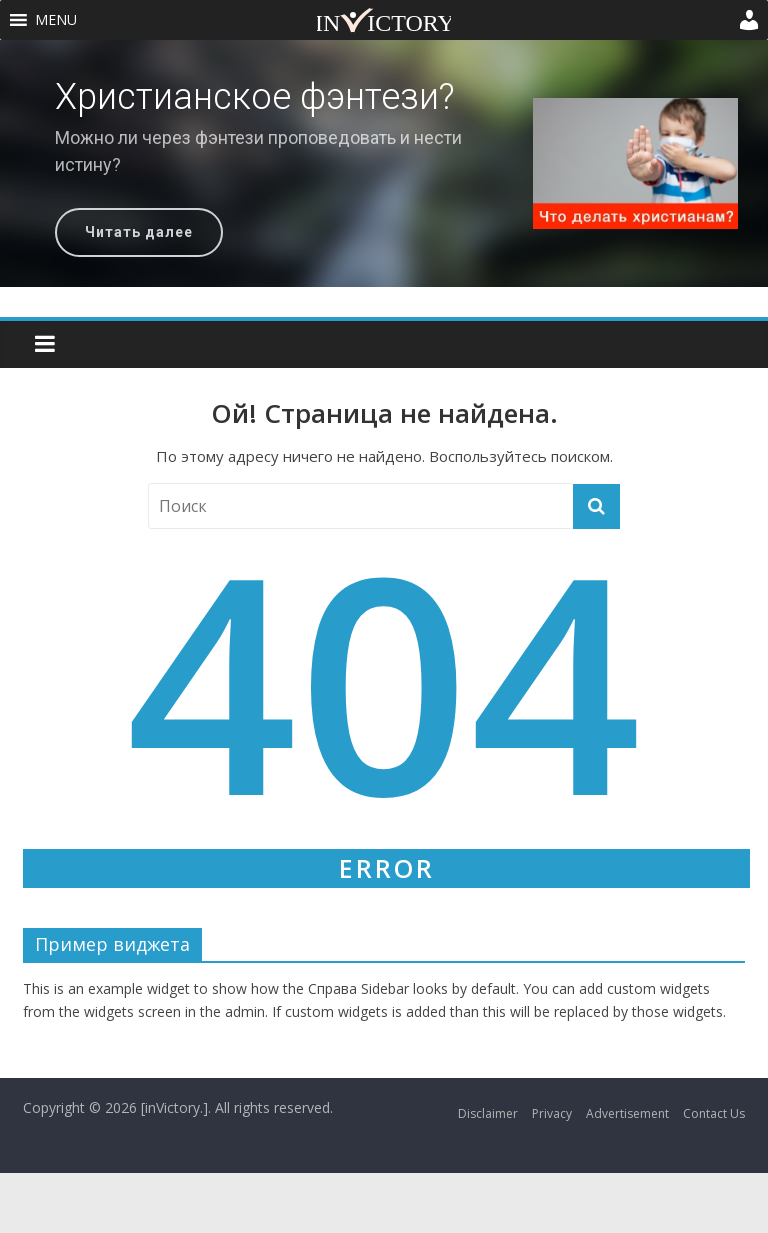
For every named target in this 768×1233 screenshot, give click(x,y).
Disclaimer (488, 1113)
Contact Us (714, 1113)
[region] (384, 163)
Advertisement (627, 1113)
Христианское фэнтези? (255, 97)
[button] (56, 20)
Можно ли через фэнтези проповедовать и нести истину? (258, 151)
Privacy (552, 1113)
